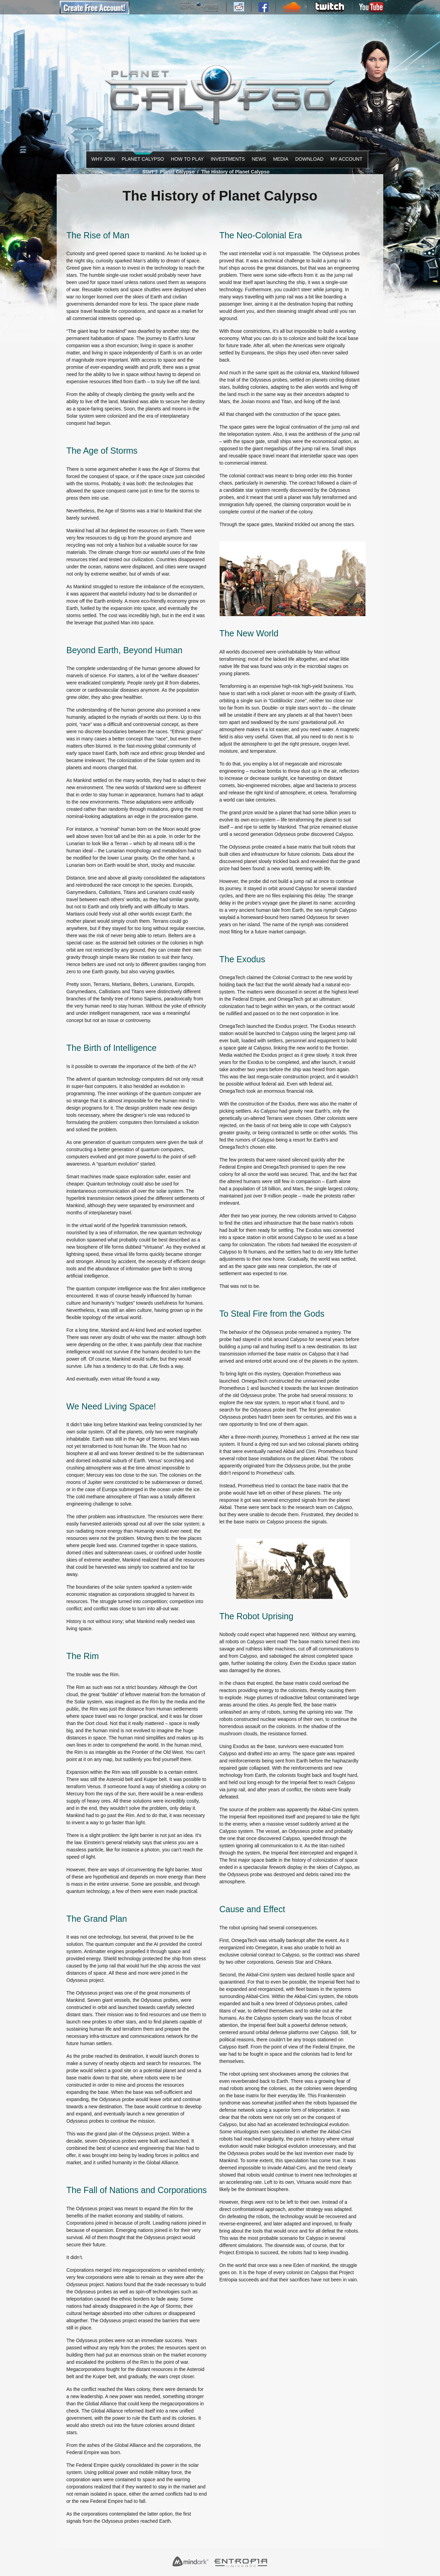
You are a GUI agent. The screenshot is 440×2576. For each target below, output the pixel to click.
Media (280, 159)
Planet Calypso (141, 159)
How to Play (185, 159)
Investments (226, 159)
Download (308, 159)
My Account (344, 159)
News (258, 159)
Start (147, 171)
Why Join (101, 159)
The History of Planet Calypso (235, 171)
